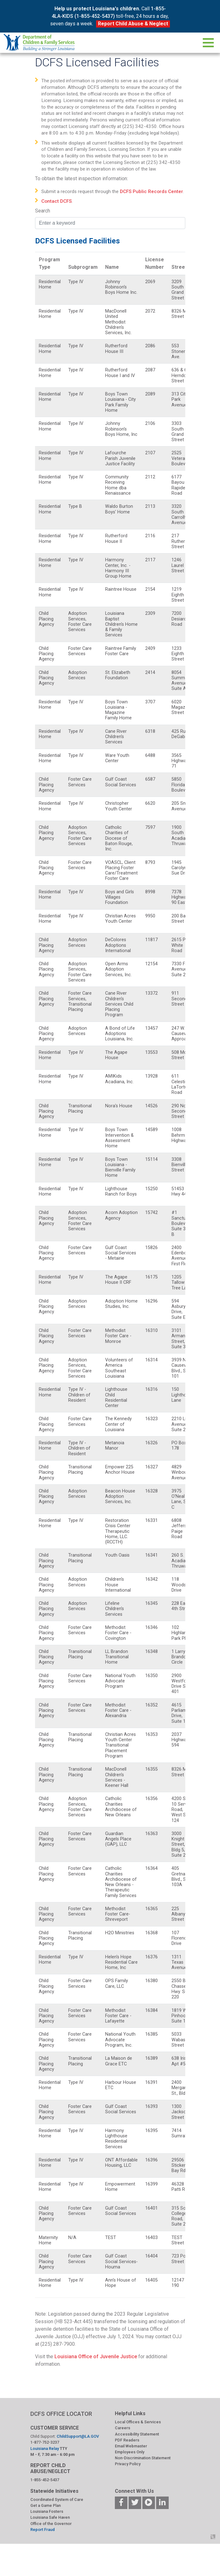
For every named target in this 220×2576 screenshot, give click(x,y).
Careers (122, 2428)
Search (42, 211)
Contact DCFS (56, 201)
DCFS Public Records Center (151, 191)
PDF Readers (127, 2440)
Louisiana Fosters (46, 2511)
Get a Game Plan (45, 2505)
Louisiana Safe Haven (50, 2517)
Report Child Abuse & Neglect (133, 24)
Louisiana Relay (45, 2448)
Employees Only (129, 2452)
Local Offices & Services (138, 2422)
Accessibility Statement (137, 2434)
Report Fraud (42, 2529)
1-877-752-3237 (44, 2442)
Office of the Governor (51, 2523)
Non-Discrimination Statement (143, 2458)
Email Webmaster (131, 2446)
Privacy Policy (128, 2463)
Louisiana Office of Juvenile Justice (96, 2356)
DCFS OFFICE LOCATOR (61, 2413)
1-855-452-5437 (44, 2479)
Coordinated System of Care (56, 2499)
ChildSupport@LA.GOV (78, 2436)
